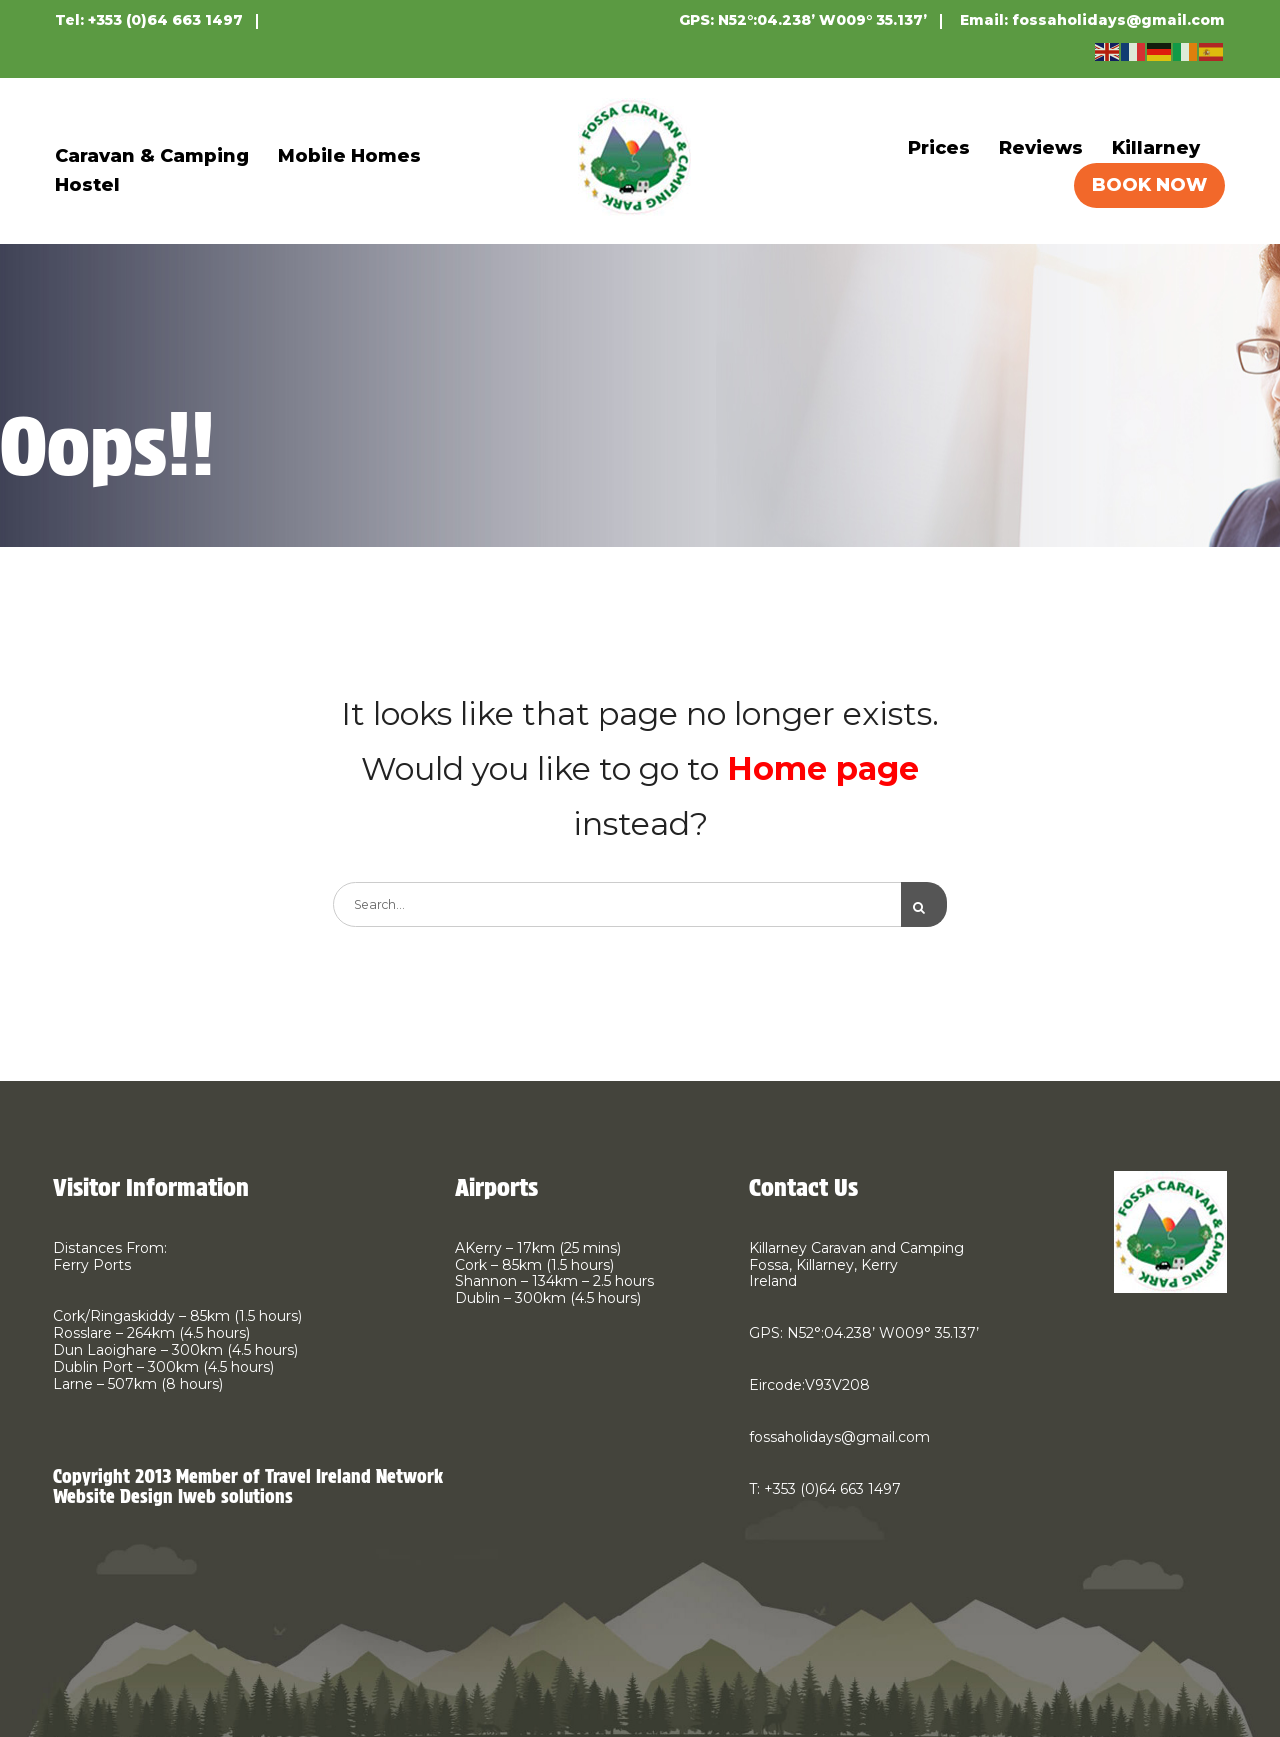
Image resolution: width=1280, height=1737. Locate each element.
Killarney (1156, 148)
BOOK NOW (1149, 185)
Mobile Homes (349, 156)
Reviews (1041, 148)
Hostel (87, 185)
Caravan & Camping (152, 156)
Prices (939, 148)
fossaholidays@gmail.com (1118, 20)
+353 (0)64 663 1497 (165, 20)
